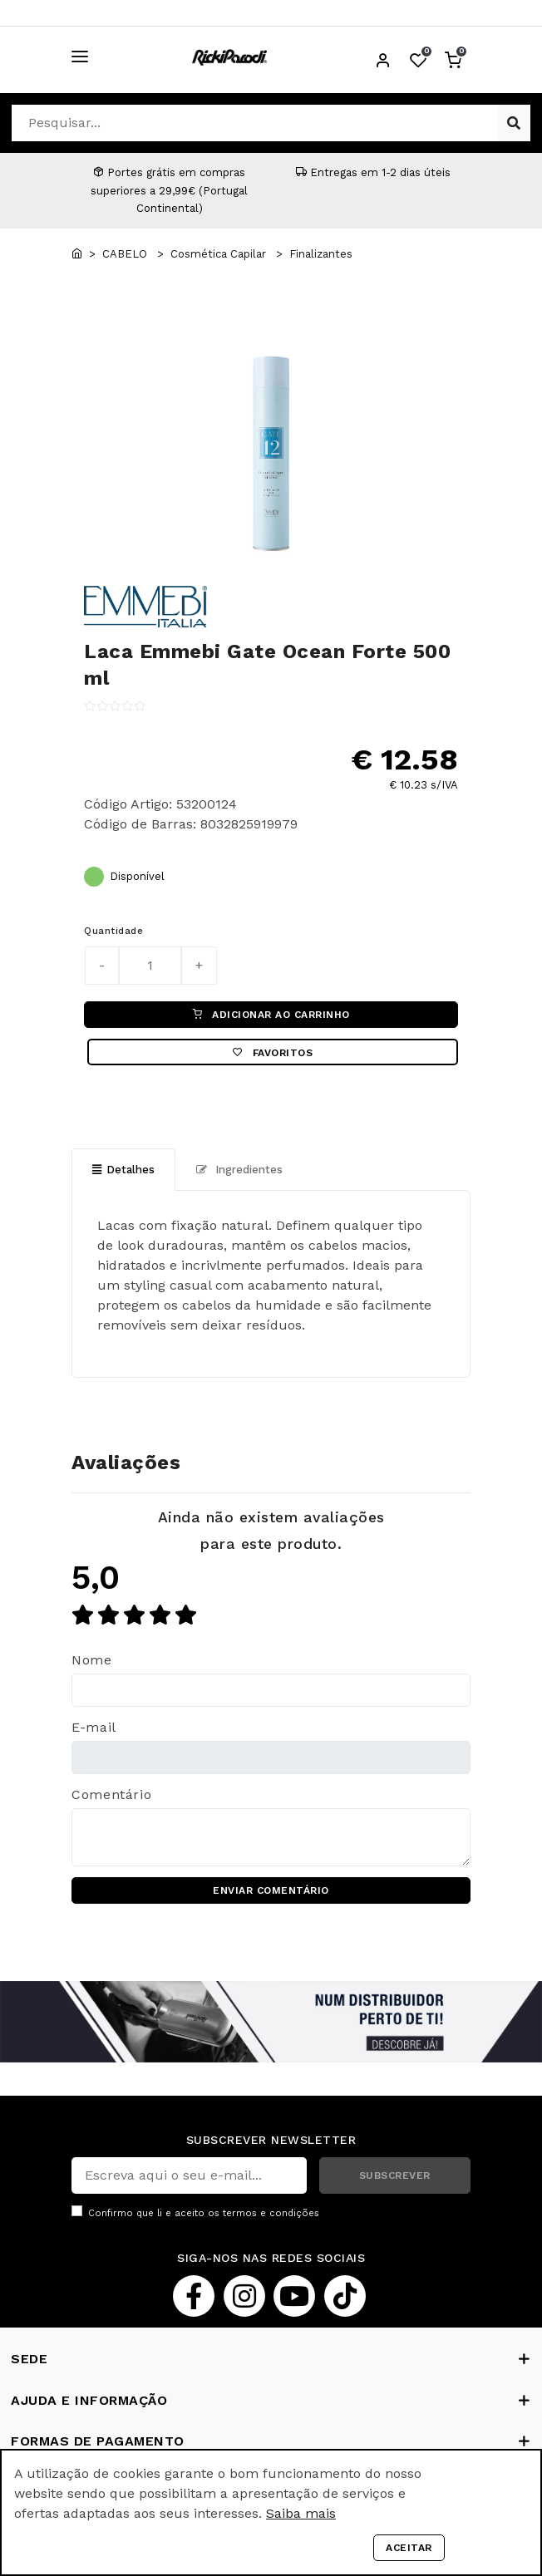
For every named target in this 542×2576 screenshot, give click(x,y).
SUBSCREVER (395, 2175)
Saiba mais (301, 2513)
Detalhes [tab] (123, 1169)
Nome (91, 1660)
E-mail (93, 1727)
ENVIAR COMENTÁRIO (271, 1890)
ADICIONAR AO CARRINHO (271, 1014)
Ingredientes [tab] (239, 1169)
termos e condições (271, 2213)
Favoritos (273, 1053)
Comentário (111, 1794)
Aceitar (409, 2548)
